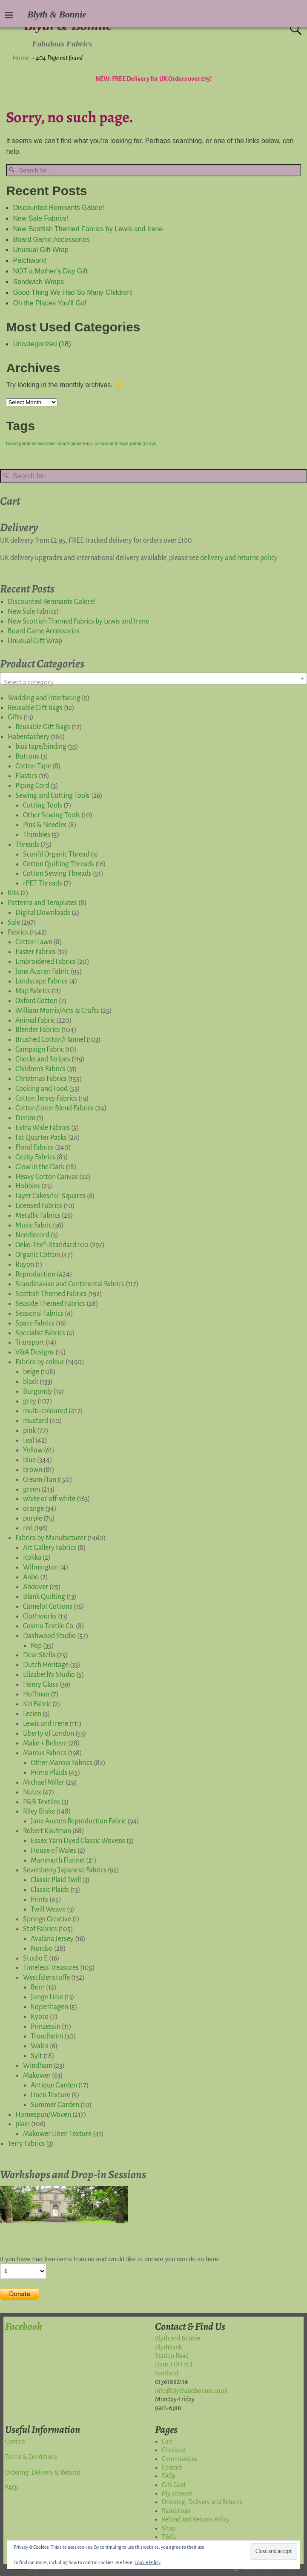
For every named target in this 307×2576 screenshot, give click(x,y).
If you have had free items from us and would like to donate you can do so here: (110, 2259)
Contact (15, 2441)
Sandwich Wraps (38, 281)
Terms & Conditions (31, 2456)
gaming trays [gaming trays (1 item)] (143, 443)
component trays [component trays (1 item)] (111, 443)
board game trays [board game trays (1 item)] (75, 443)
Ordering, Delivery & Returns (42, 2472)
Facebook (23, 2326)
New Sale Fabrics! (40, 218)
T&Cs (169, 2536)
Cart (167, 2441)
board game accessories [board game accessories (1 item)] (30, 443)
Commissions (180, 2458)
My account (177, 2493)
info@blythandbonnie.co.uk (191, 2390)
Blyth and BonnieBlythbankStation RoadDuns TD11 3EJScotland (177, 2356)
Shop (168, 2528)
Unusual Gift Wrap (40, 249)
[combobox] (153, 678)
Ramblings (176, 2510)
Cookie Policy (148, 2562)
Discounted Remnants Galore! (58, 207)
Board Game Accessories (51, 239)
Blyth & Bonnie (56, 14)
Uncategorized (35, 344)
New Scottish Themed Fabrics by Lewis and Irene (88, 229)
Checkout (174, 2450)
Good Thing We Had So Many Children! (72, 292)
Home (20, 58)
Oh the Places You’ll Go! (49, 303)
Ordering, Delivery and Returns (202, 2501)
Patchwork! (29, 260)
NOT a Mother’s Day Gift (50, 271)
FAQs (12, 2487)
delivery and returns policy (239, 558)
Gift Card (173, 2484)
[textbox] (153, 683)
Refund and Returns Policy (196, 2519)
